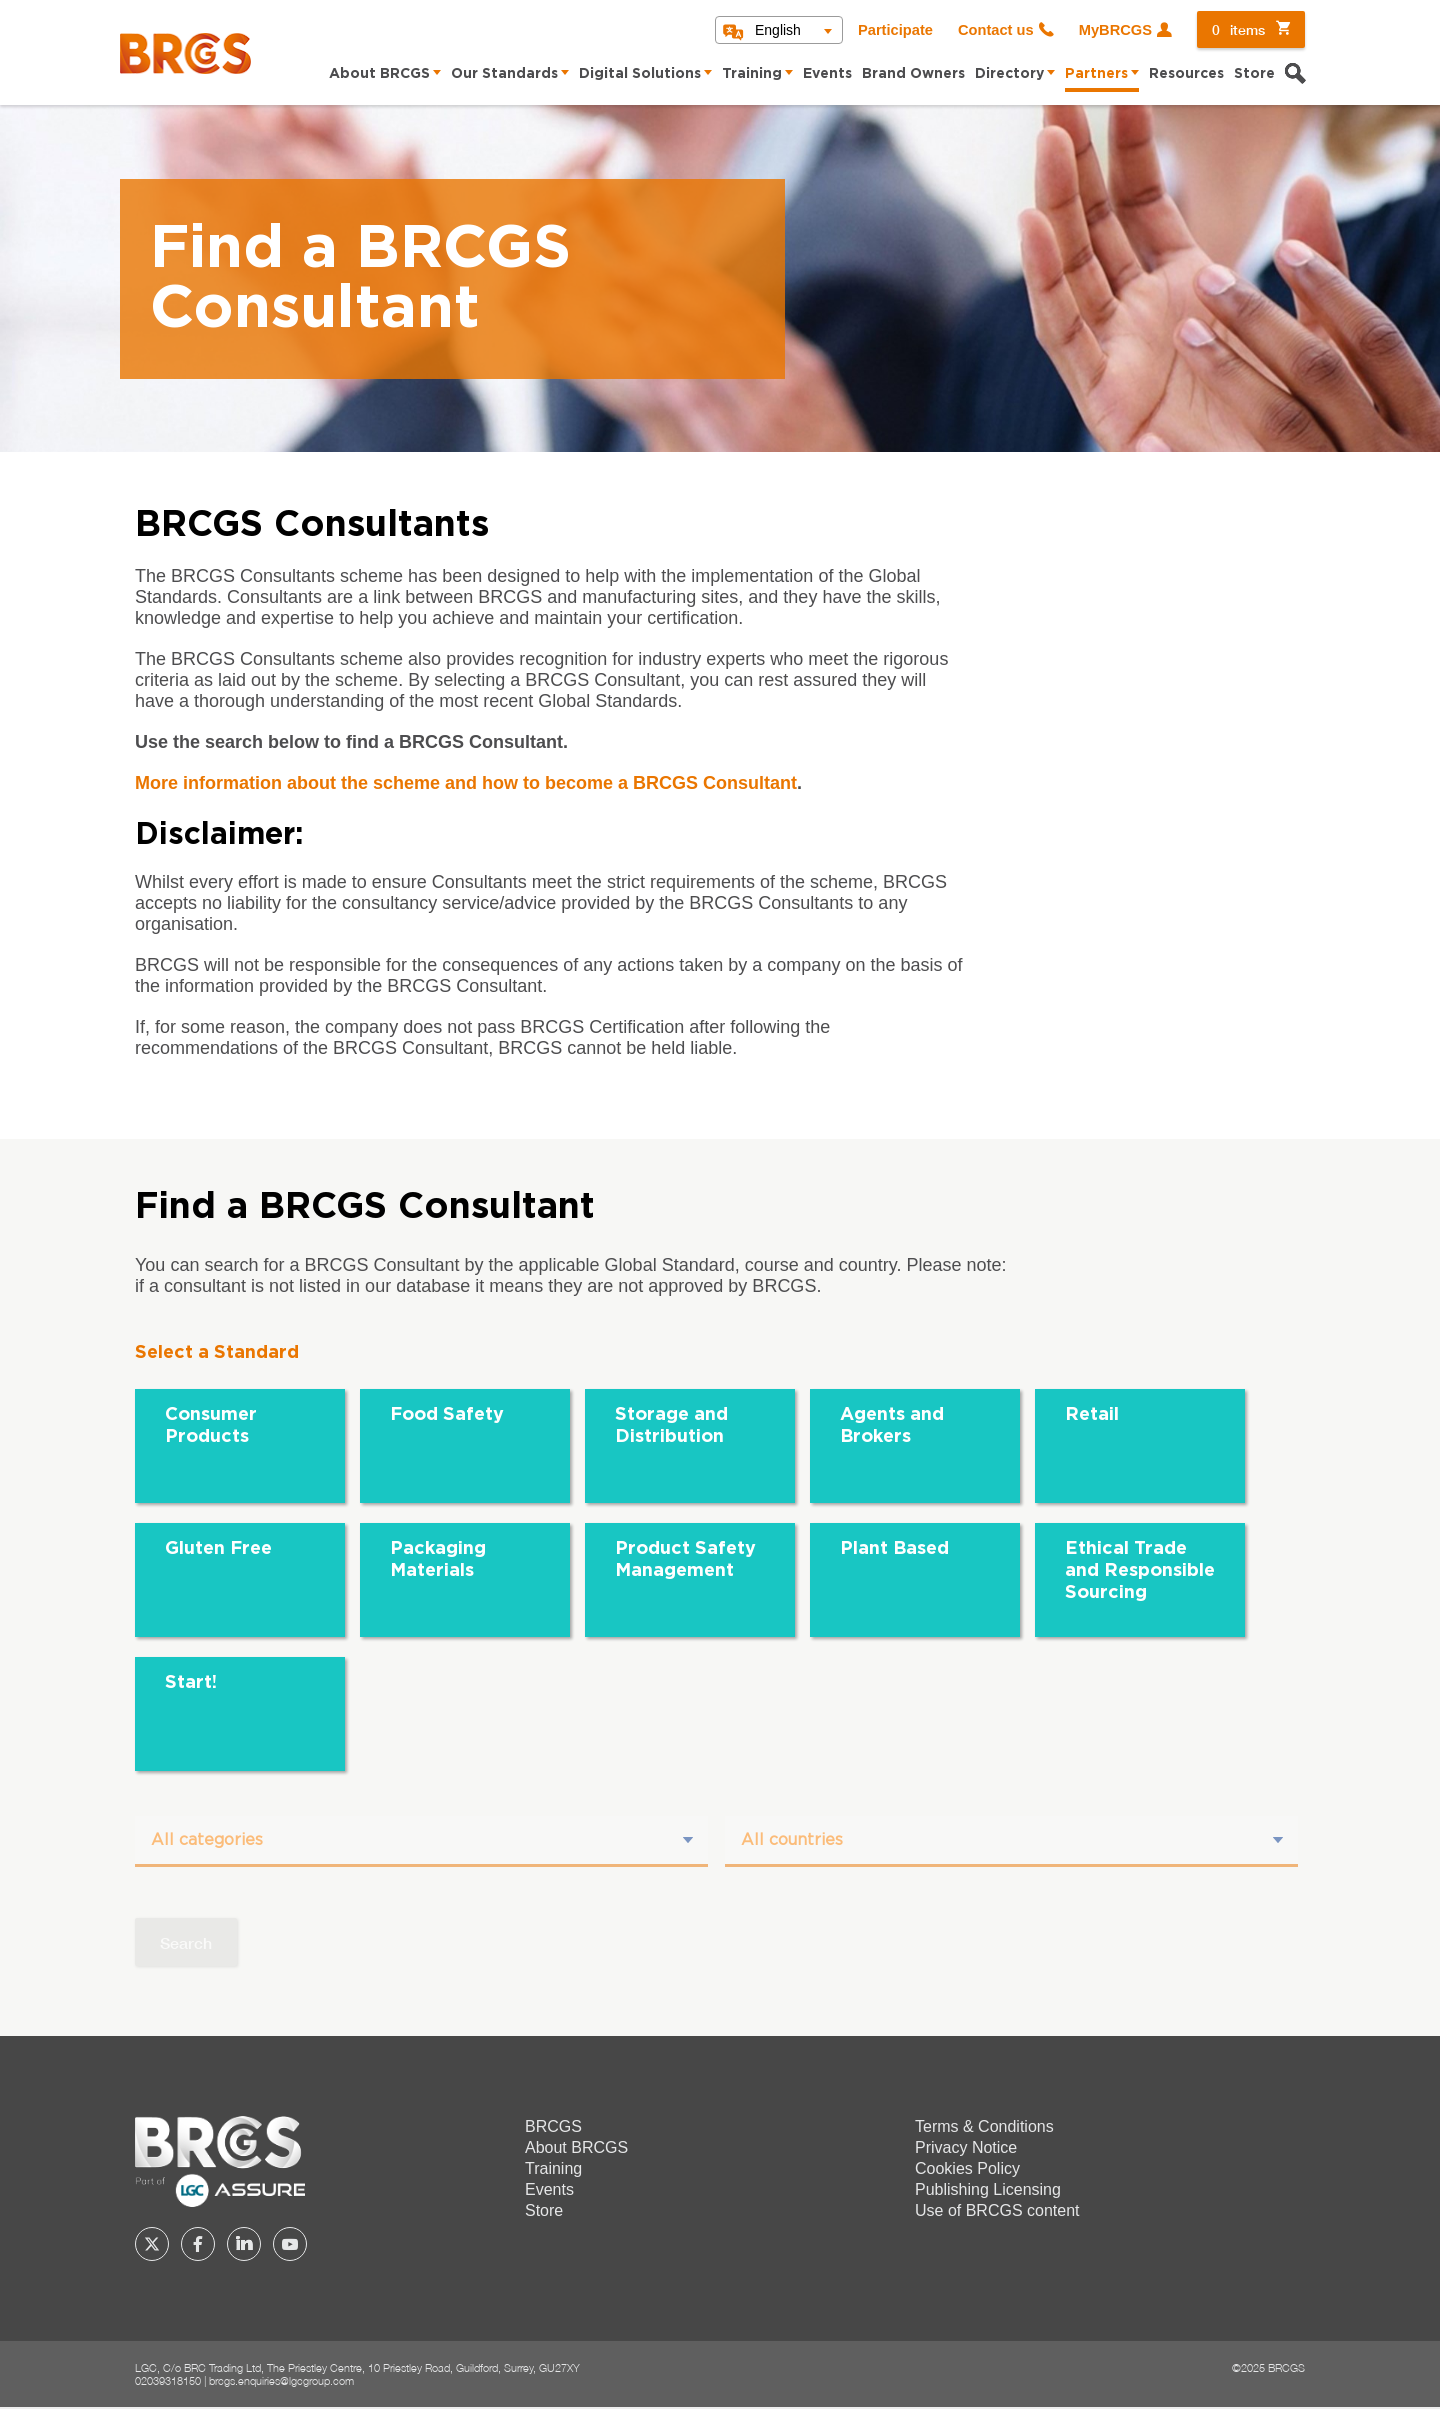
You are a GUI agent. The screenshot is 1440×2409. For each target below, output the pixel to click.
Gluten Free (218, 1549)
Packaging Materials (438, 1560)
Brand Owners (913, 74)
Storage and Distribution (671, 1426)
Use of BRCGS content (997, 2211)
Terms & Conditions (984, 2127)
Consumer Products (211, 1426)
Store (1254, 74)
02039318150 (168, 2381)
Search (186, 1943)
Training (752, 74)
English (778, 30)
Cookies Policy (967, 2169)
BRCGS (553, 2127)
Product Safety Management (685, 1560)
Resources (1186, 74)
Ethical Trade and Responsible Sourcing (1140, 1571)
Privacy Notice (966, 2148)
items (1238, 29)
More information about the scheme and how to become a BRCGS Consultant (466, 783)
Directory (1009, 74)
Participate (895, 30)
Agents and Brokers (892, 1426)
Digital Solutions (640, 74)
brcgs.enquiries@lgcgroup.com (281, 2381)
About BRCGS (379, 74)
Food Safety (447, 1415)
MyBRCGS (1115, 30)
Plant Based (894, 1549)
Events (827, 74)
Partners (1096, 74)
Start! (191, 1683)
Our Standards (504, 74)
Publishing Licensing (988, 2190)
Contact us (996, 30)
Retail (1092, 1415)
